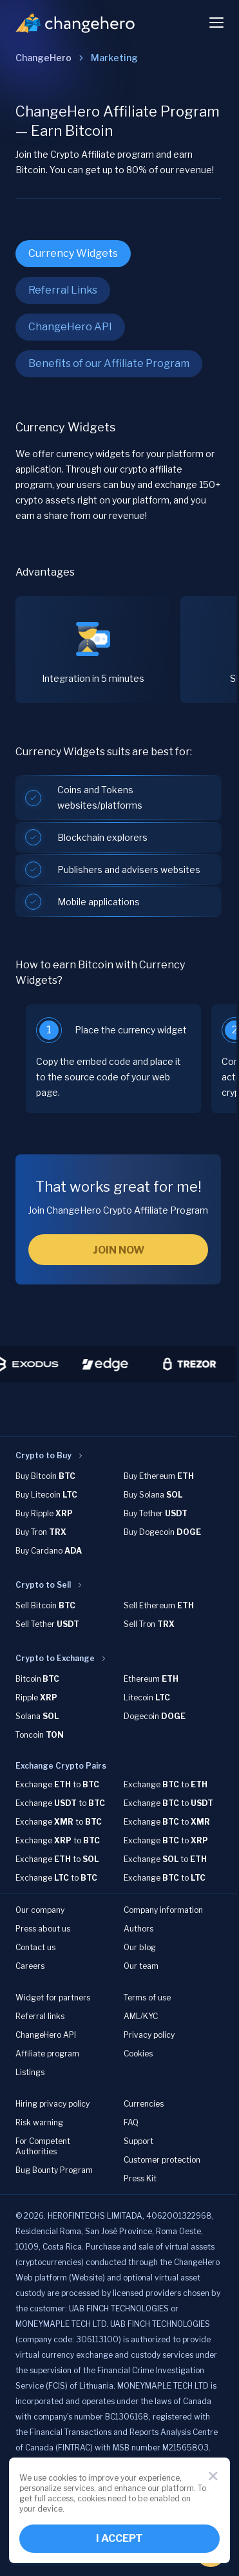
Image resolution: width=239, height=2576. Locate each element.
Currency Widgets (73, 253)
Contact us (35, 1947)
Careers (29, 1966)
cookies (62, 2478)
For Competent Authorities (42, 2146)
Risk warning (39, 2122)
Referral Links (62, 290)
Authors (138, 1928)
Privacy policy (149, 2035)
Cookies (138, 2053)
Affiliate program (47, 2053)
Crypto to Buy (43, 1455)
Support (138, 2141)
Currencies (144, 2104)
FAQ (131, 2122)
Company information (163, 1910)
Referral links (39, 2016)
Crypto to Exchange (55, 1658)
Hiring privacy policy (52, 2104)
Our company (39, 1910)
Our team (141, 1966)
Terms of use (147, 1997)
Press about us (42, 1928)
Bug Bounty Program (54, 2170)
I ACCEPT (119, 2538)
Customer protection (162, 2160)
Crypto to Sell (43, 1585)
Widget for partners (52, 1997)
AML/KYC (141, 2016)
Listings (29, 2072)
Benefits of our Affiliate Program (108, 363)
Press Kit (140, 2178)
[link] (114, 58)
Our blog (140, 1947)
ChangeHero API (70, 327)
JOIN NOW (118, 1250)
